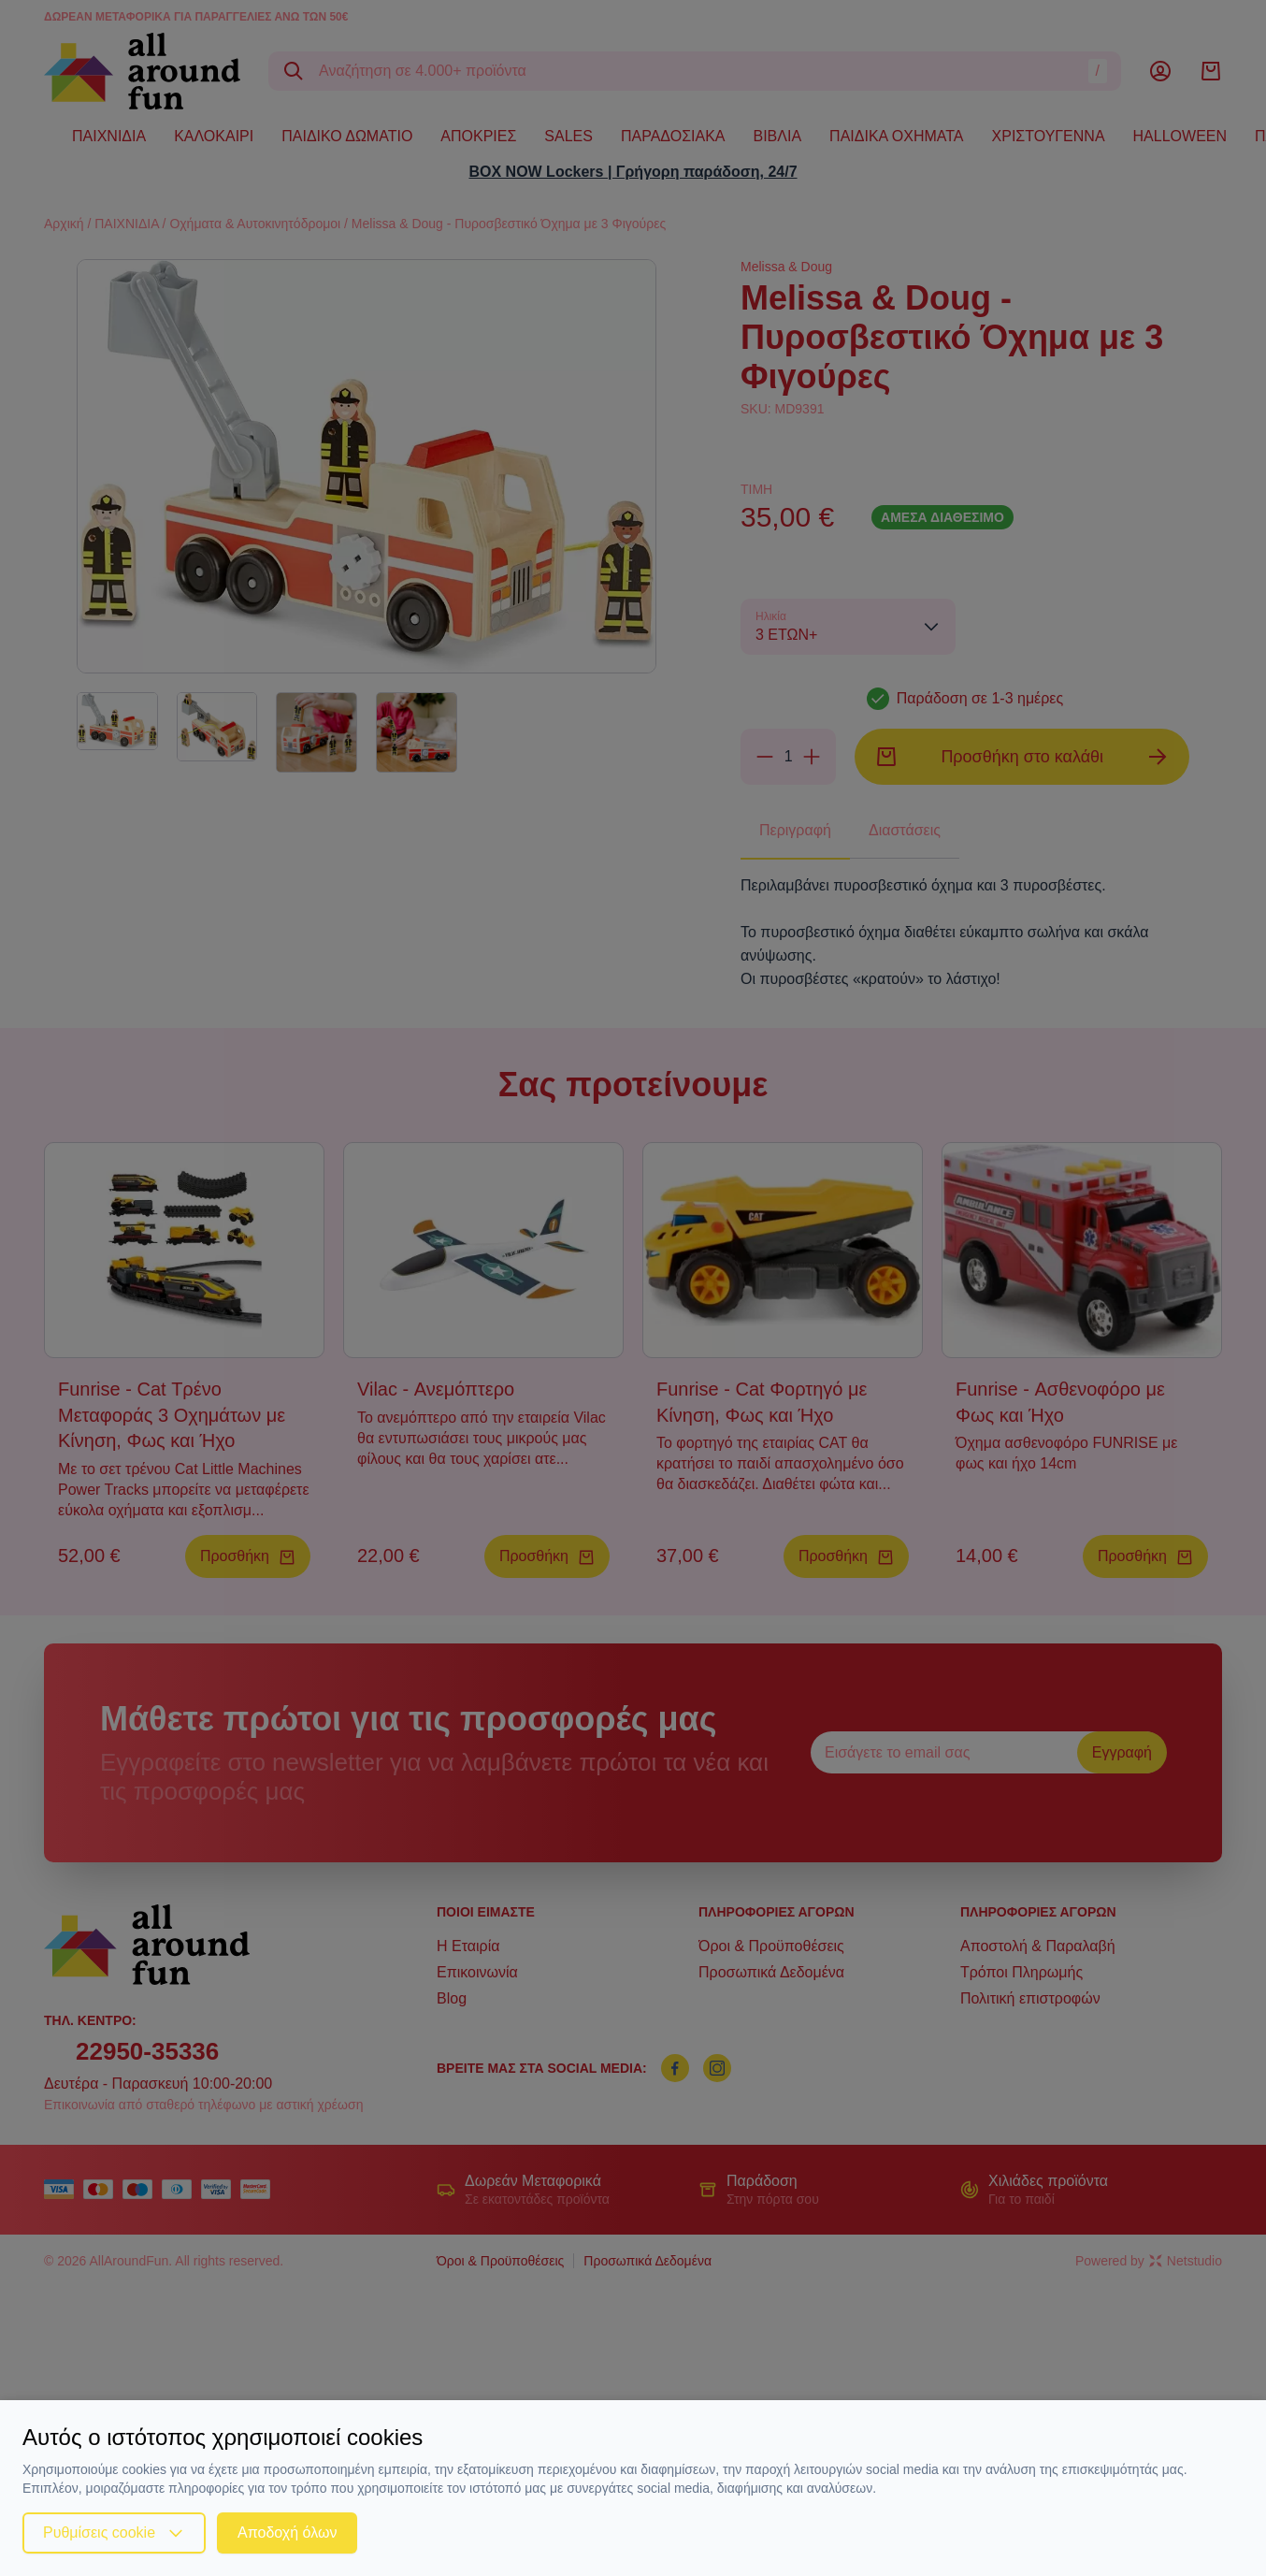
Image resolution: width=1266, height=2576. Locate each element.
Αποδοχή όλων (287, 2532)
